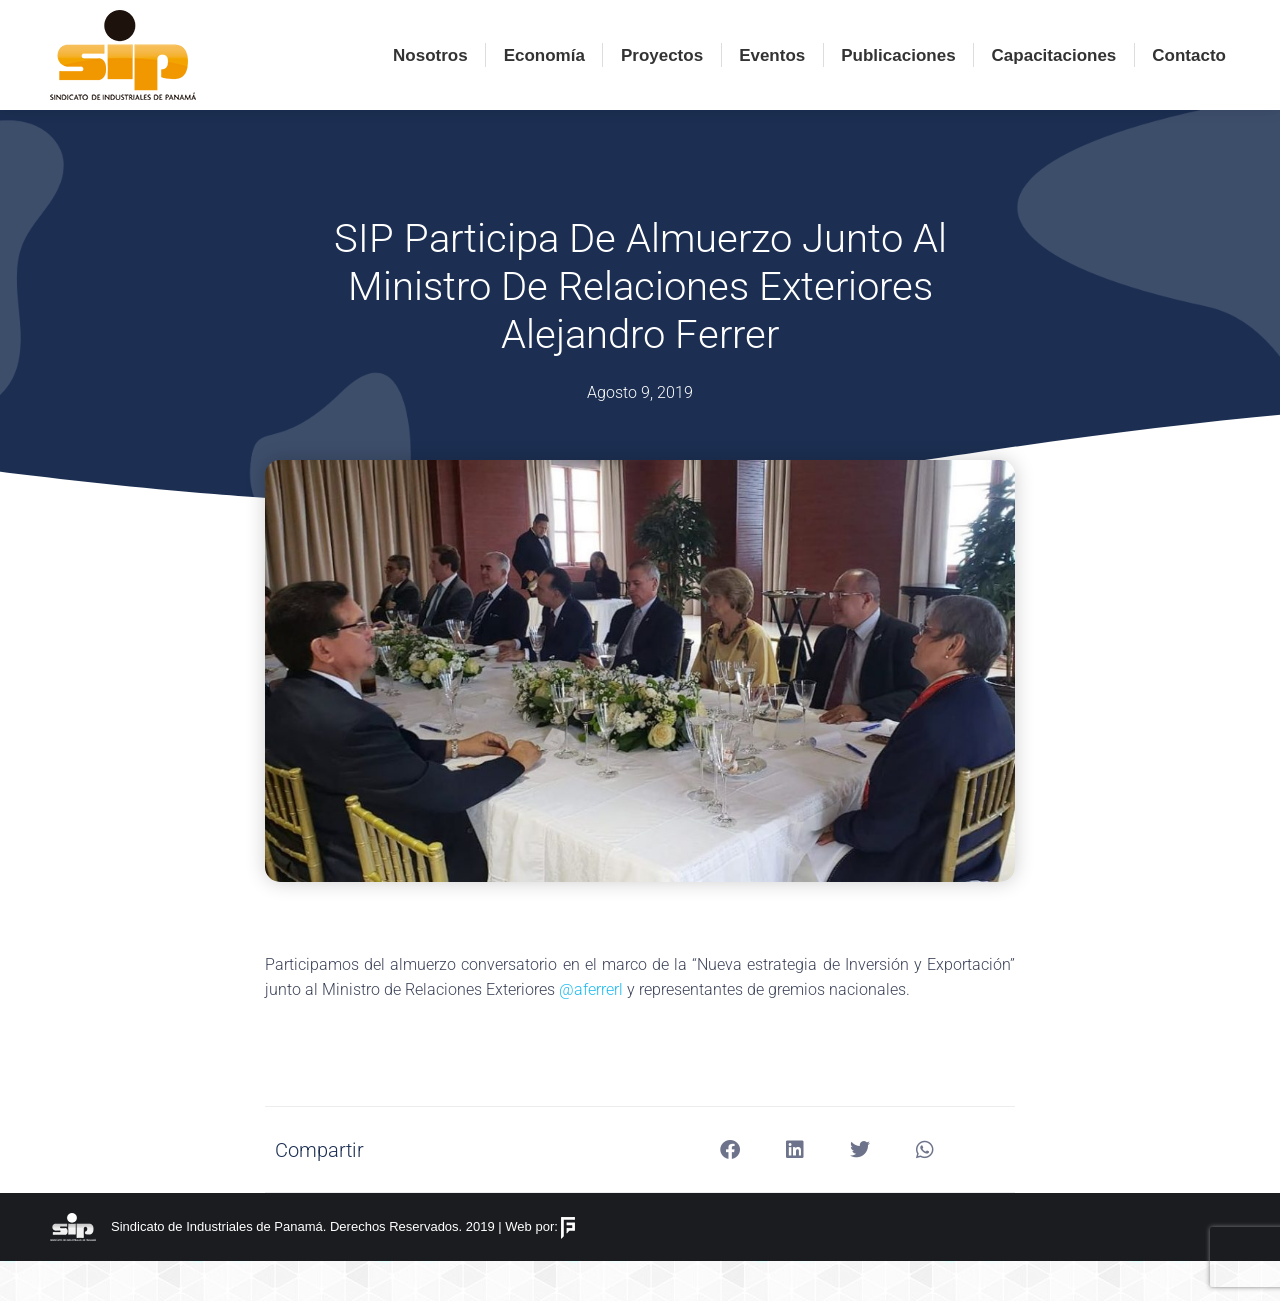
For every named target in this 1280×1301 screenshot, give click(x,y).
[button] (730, 1189)
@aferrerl (591, 1029)
